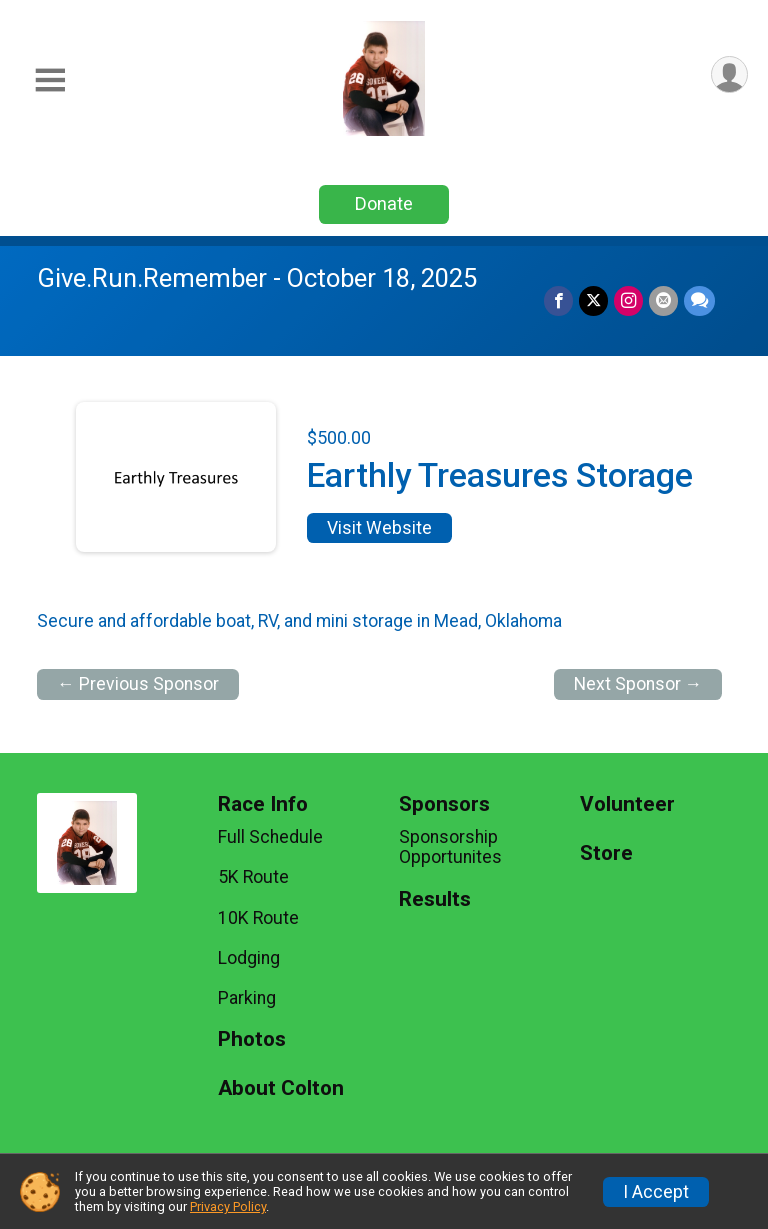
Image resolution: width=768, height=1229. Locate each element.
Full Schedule (270, 837)
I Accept (656, 1192)
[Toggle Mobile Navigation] (50, 80)
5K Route (253, 877)
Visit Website (379, 528)
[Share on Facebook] (558, 300)
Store (606, 853)
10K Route (258, 918)
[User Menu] (729, 74)
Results (435, 899)
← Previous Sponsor (138, 684)
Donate (384, 203)
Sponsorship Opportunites (450, 847)
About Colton (281, 1088)
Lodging (249, 958)
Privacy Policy (228, 1206)
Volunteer (627, 804)
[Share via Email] (663, 300)
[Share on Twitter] (593, 300)
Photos (252, 1039)
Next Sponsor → (638, 684)
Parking (247, 998)
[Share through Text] (699, 300)
